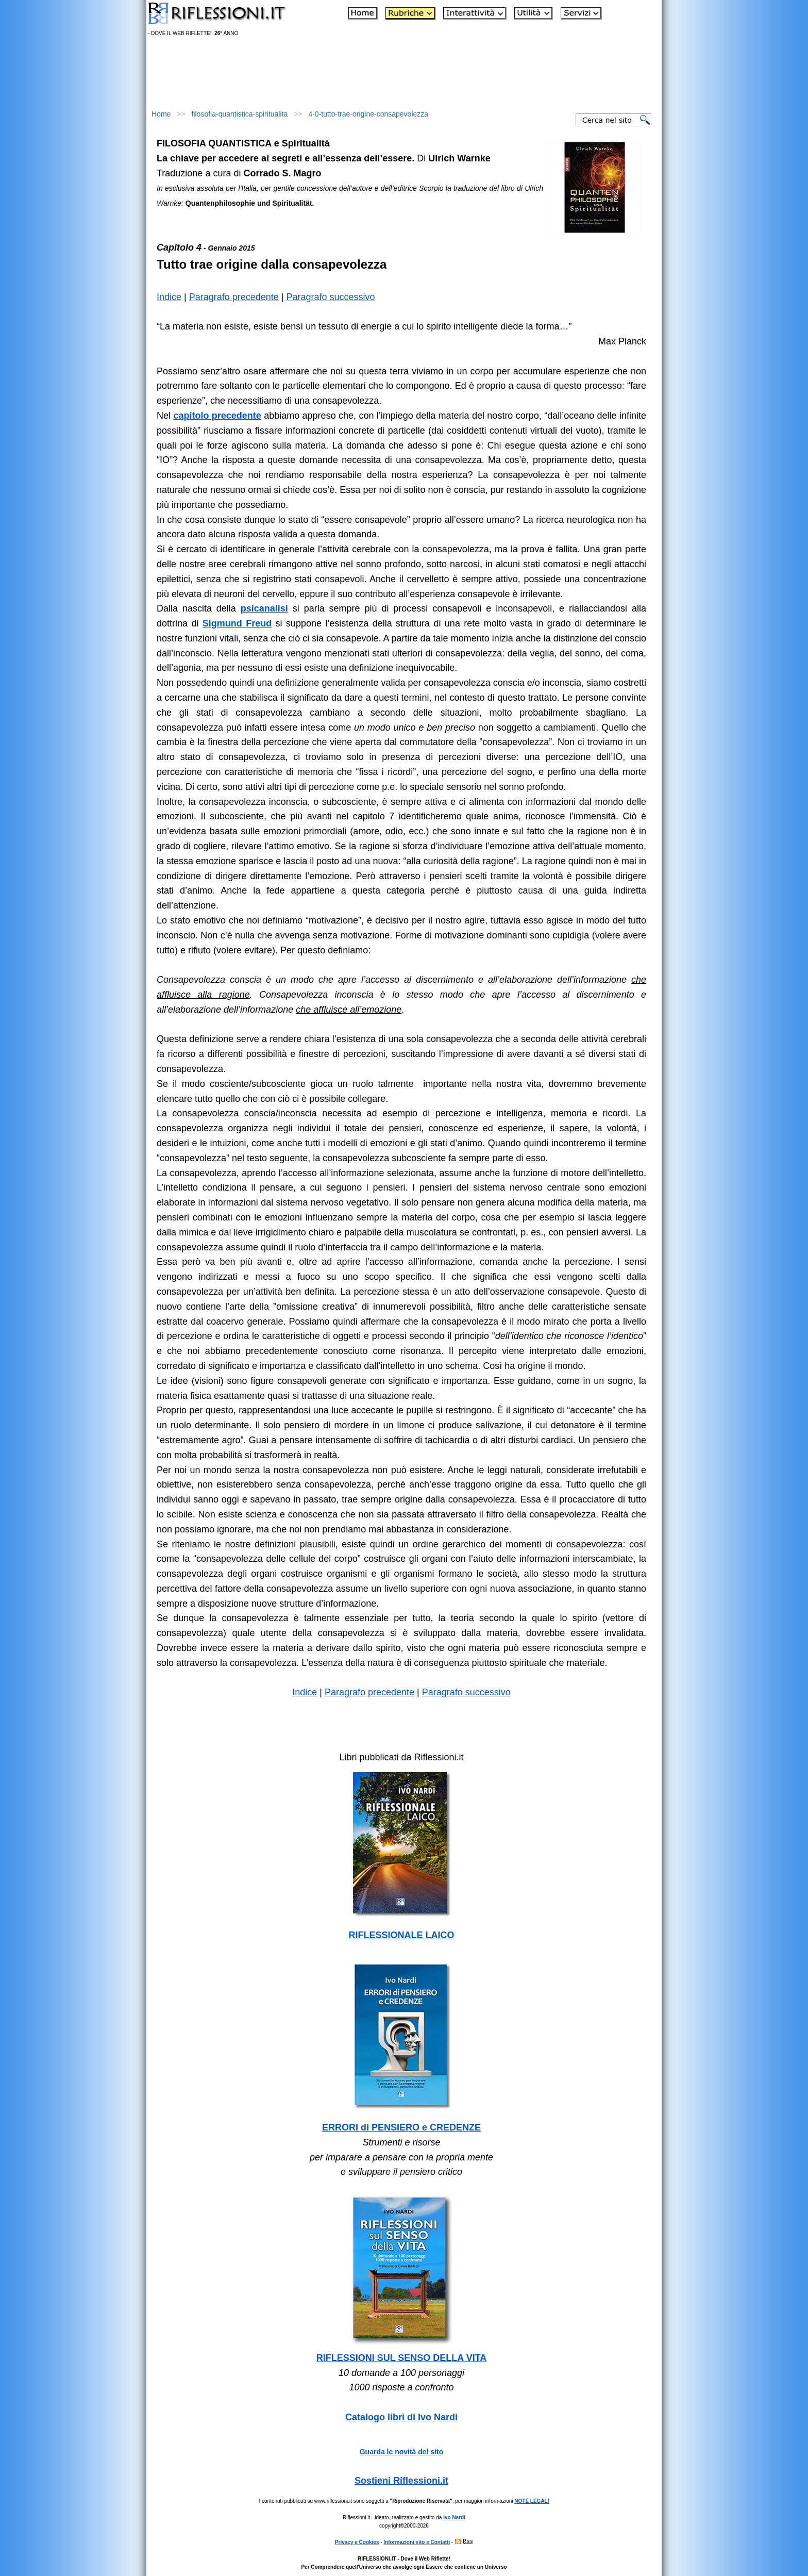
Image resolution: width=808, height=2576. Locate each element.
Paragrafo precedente (234, 297)
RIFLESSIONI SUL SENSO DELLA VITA (401, 2358)
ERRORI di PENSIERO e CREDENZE (401, 2127)
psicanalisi (264, 608)
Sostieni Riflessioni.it (401, 2480)
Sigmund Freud (237, 623)
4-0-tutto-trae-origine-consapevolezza (368, 114)
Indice (169, 297)
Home (161, 114)
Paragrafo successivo (331, 297)
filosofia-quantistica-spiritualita (240, 114)
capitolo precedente (217, 415)
